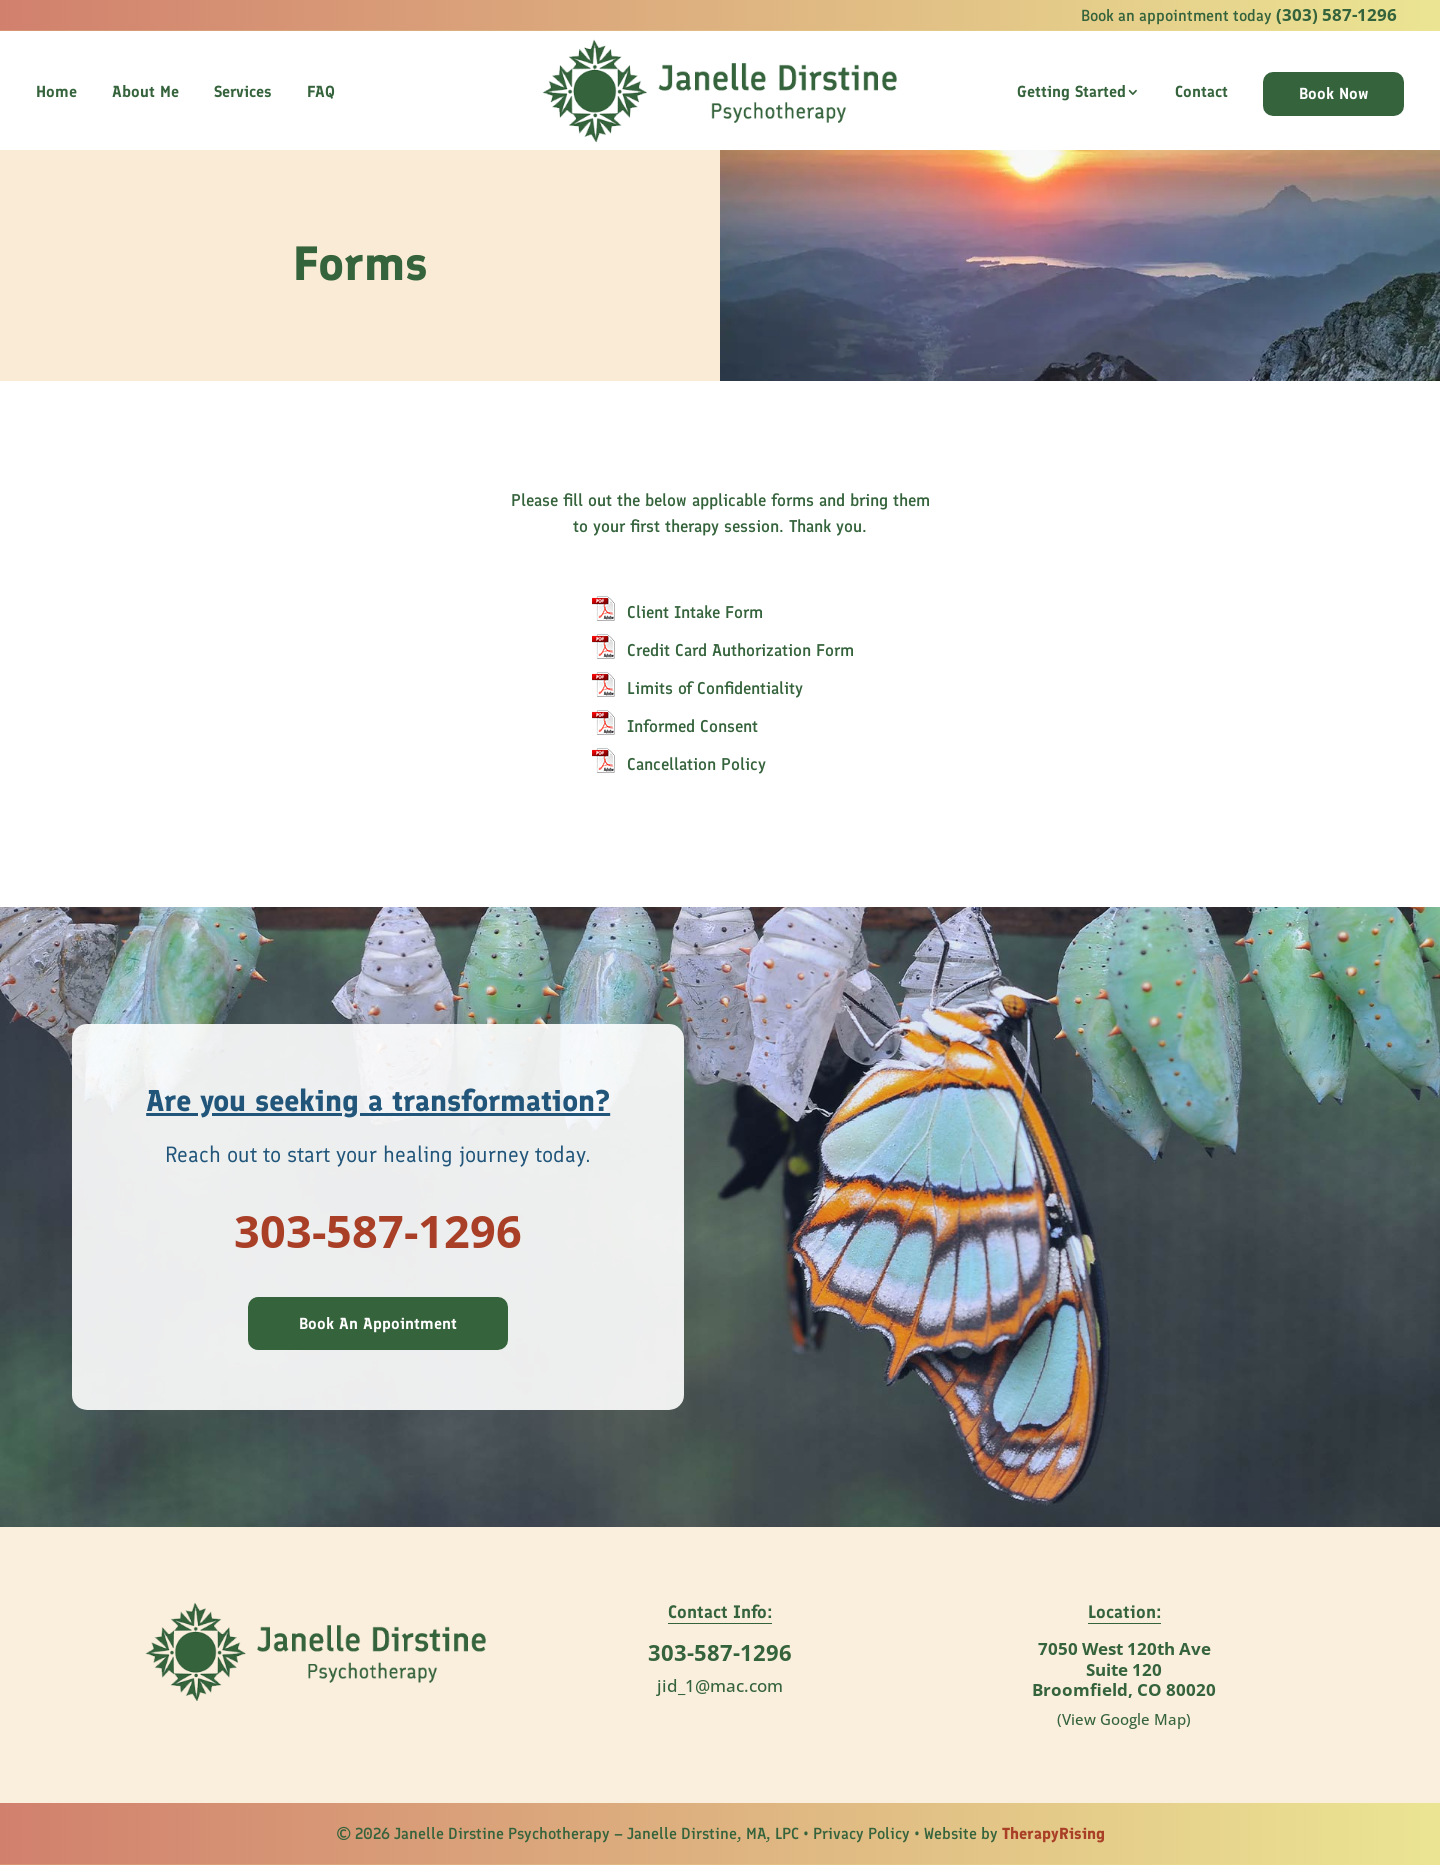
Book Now (1333, 93)
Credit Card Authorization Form (740, 650)
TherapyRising (1053, 1833)
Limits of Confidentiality (715, 688)
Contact (1201, 91)
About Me (145, 91)
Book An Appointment (378, 1323)
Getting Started (1071, 91)
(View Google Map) (1124, 1719)
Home (56, 91)
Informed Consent (692, 726)
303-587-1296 (378, 1230)
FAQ (321, 91)
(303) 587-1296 (1336, 14)
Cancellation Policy (696, 764)
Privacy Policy (861, 1833)
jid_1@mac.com (720, 1685)
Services (243, 91)
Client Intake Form (695, 612)
